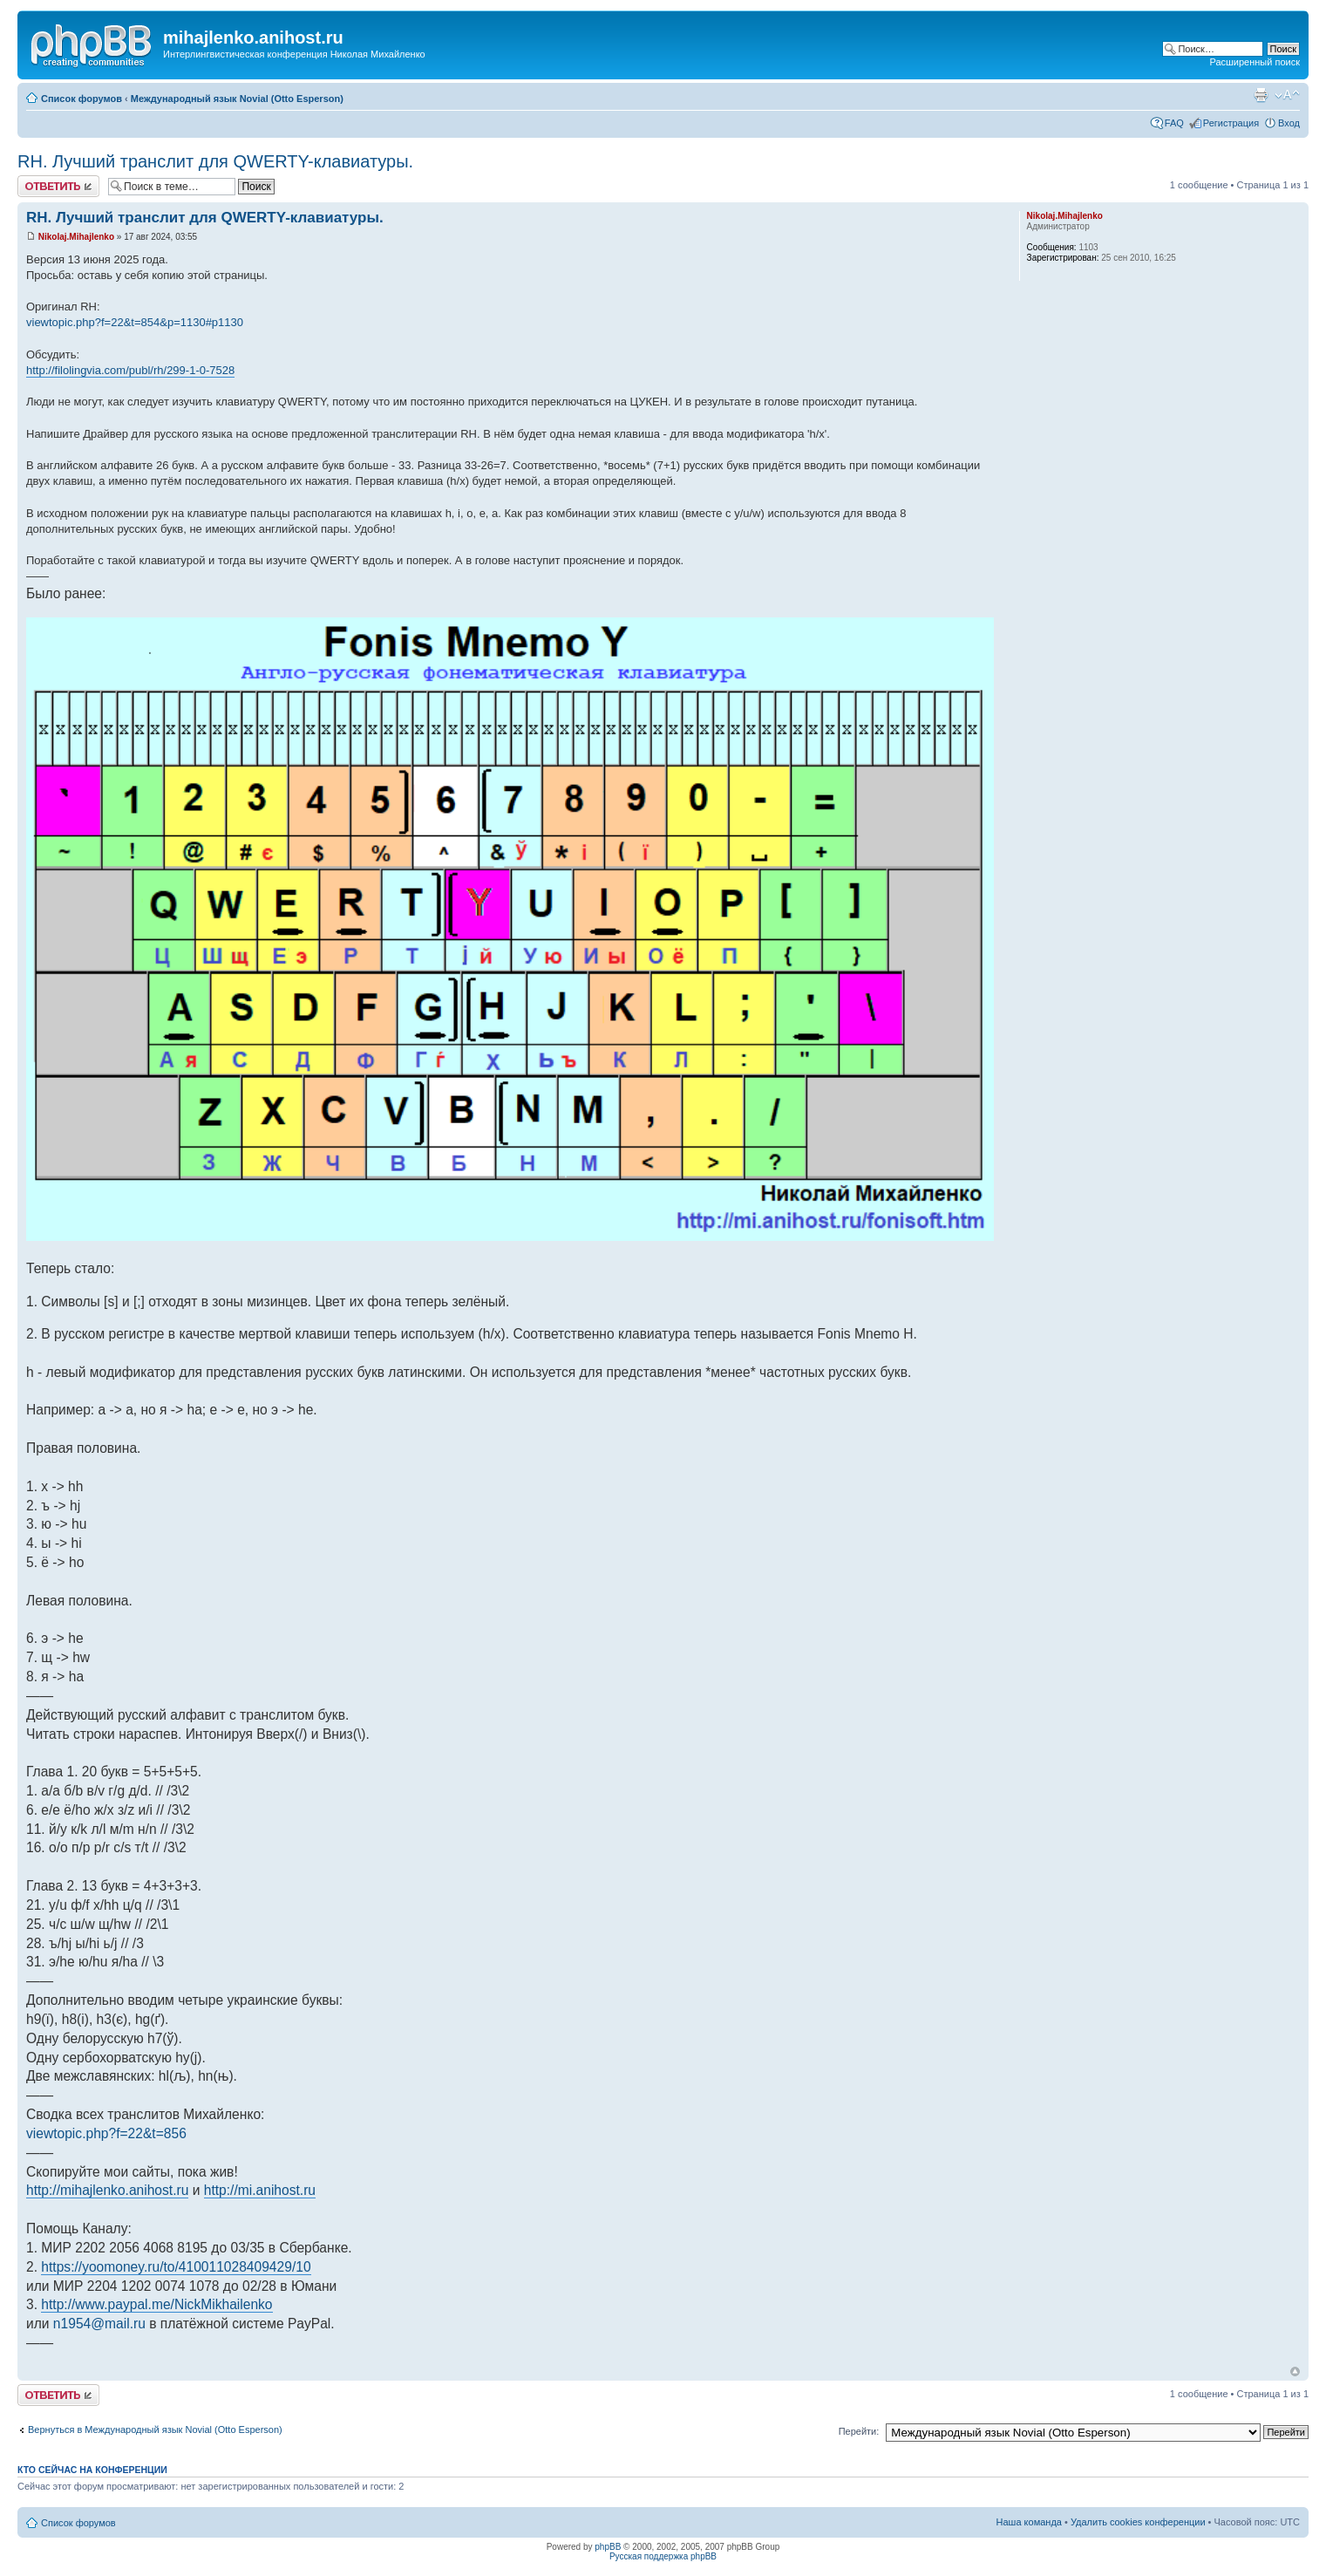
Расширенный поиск (1254, 62)
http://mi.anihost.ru (260, 2190)
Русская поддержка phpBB (663, 2556)
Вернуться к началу (1295, 2371)
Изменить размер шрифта (1287, 95)
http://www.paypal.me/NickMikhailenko (156, 2304)
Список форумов (81, 98)
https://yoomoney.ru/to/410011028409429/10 (175, 2266)
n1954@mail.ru (99, 2323)
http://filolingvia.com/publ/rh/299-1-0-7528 (130, 370)
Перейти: (859, 2431)
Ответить (58, 186)
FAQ (1174, 123)
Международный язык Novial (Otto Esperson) (237, 98)
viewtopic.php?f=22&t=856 (106, 2133)
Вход (1289, 123)
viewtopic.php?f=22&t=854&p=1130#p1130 (134, 322)
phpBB (608, 2547)
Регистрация (1231, 123)
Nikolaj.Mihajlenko (76, 237)
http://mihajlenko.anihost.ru (107, 2190)
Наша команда (1029, 2522)
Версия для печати (1260, 95)
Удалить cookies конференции (1138, 2522)
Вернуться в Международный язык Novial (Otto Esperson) (155, 2429)
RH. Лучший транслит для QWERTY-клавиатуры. (215, 161)
